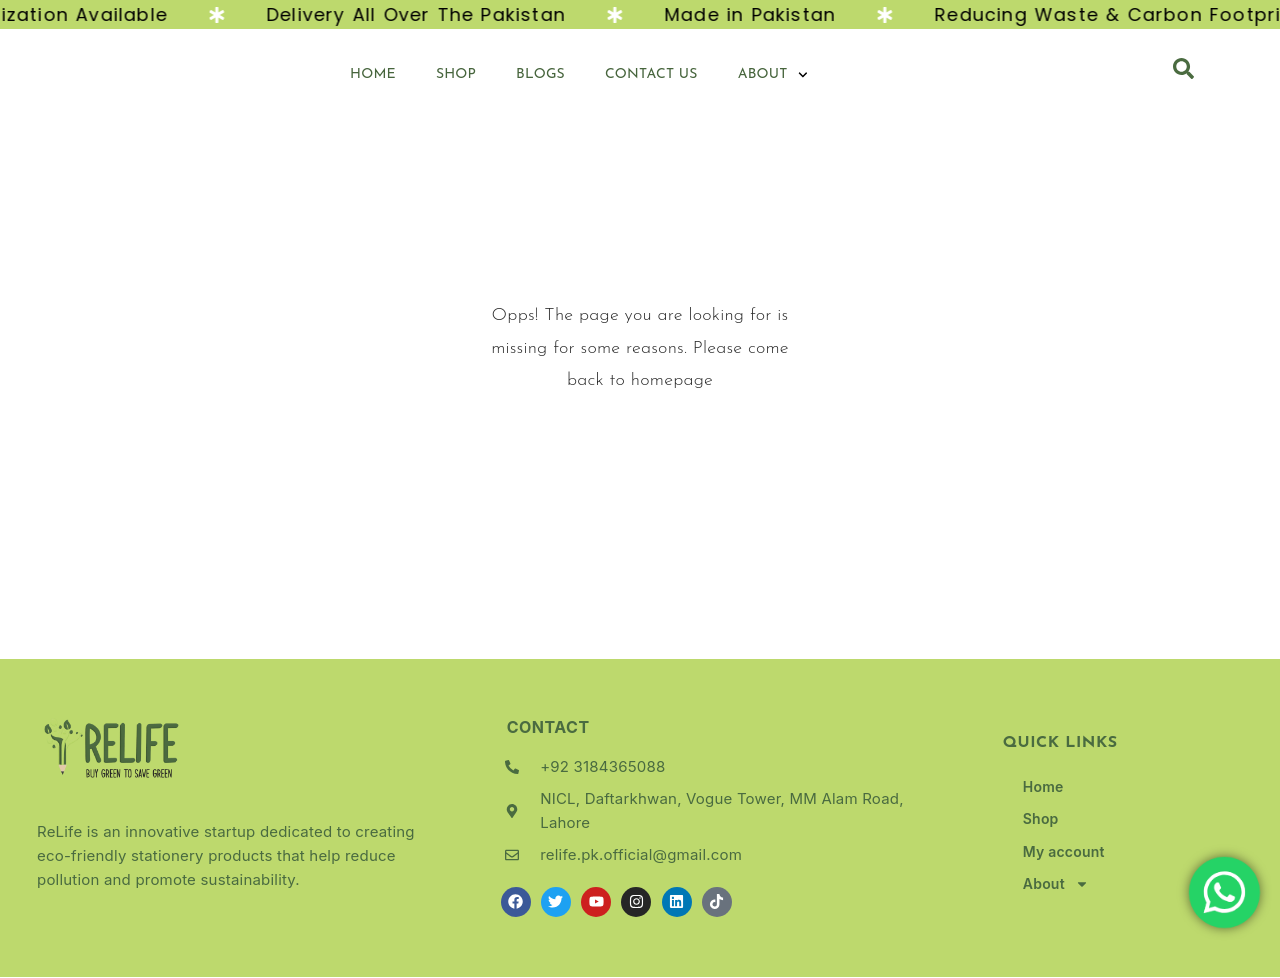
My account (1064, 852)
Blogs (540, 75)
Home (373, 75)
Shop (456, 75)
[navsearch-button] (1184, 76)
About (773, 76)
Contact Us (651, 75)
